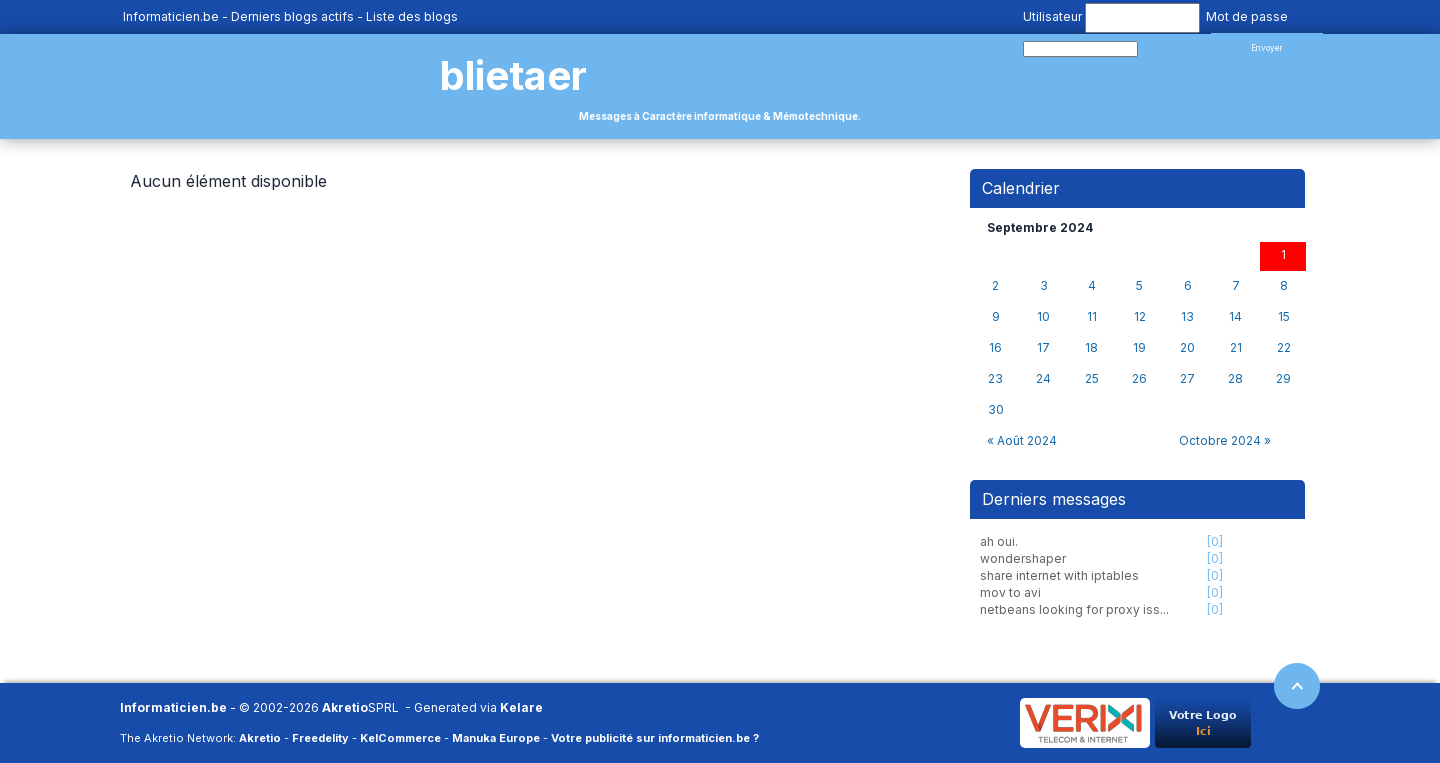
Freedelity (320, 738)
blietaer (513, 75)
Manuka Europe (496, 738)
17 (1043, 348)
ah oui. (999, 541)
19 (1139, 348)
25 (1092, 379)
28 (1235, 379)
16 (995, 348)
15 (1284, 317)
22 (1284, 348)
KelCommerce (400, 738)
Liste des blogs (412, 16)
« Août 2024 (1022, 440)
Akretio (345, 707)
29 (1283, 379)
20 (1187, 348)
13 (1187, 317)
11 (1092, 317)
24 (1043, 379)
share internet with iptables (1059, 575)
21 (1236, 348)
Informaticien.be (171, 16)
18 (1091, 348)
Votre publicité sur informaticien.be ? (655, 738)
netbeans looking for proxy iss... (1074, 609)
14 (1235, 317)
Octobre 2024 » (1225, 440)
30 (996, 410)
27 (1187, 379)
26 (1139, 379)
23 (995, 379)
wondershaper (1023, 558)
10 (1043, 317)
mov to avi (1010, 592)
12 (1140, 317)
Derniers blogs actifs (292, 16)
